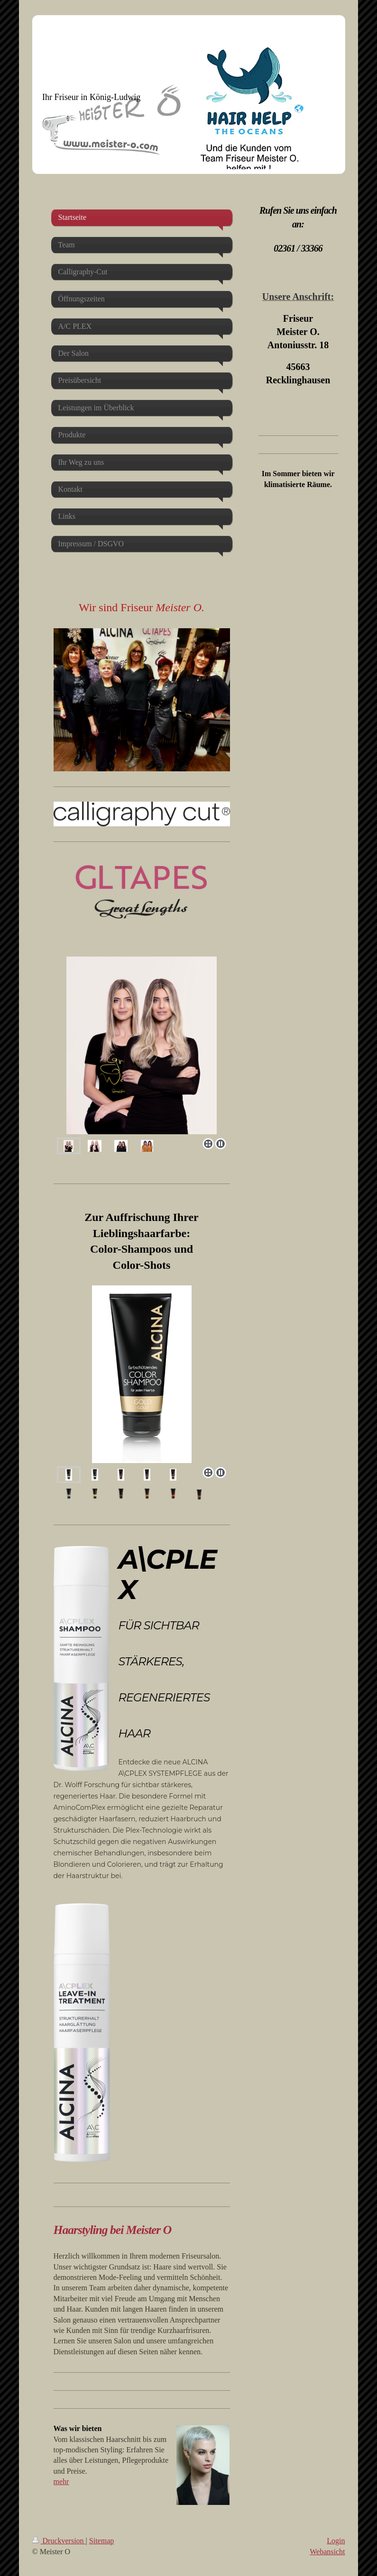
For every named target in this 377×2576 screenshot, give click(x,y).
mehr (61, 2481)
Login (336, 2541)
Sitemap (101, 2541)
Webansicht (327, 2552)
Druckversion (59, 2541)
